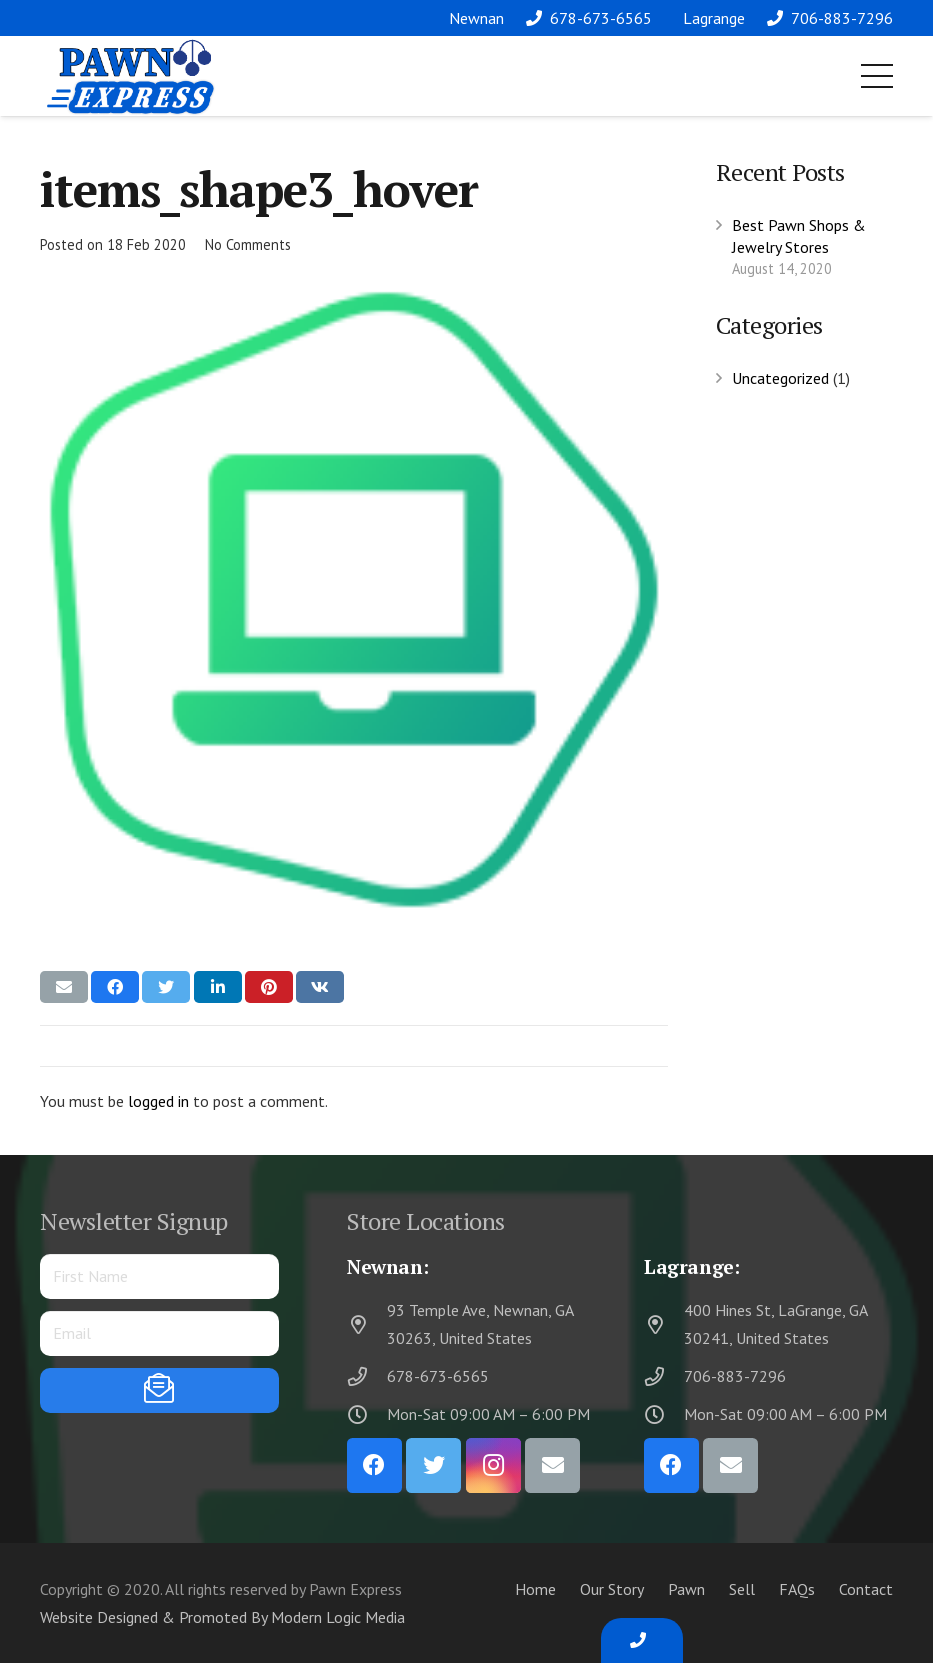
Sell (742, 1589)
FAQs (797, 1589)
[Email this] (64, 987)
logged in (158, 1101)
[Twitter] (433, 1465)
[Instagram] (493, 1465)
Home (535, 1589)
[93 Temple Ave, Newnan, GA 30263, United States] (367, 1324)
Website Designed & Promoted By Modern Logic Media (222, 1617)
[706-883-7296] (664, 1376)
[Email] (552, 1465)
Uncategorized (780, 378)
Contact (866, 1589)
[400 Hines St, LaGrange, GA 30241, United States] (664, 1324)
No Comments (248, 244)
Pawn (686, 1589)
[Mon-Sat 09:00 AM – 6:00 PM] (367, 1414)
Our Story (612, 1589)
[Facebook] (374, 1465)
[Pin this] (269, 987)
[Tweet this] (166, 987)
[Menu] (877, 76)
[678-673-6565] (367, 1376)
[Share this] (115, 987)
